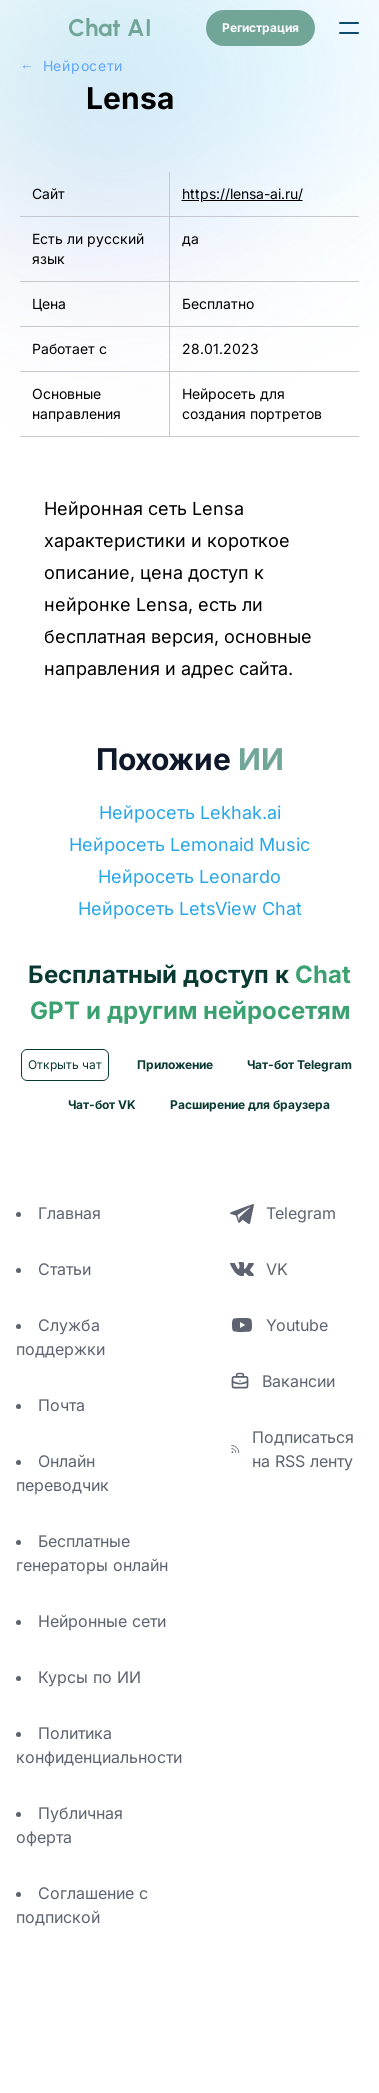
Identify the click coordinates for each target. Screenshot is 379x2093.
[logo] (86, 28)
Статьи (64, 1313)
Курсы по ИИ (89, 1721)
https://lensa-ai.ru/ (242, 237)
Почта (61, 1449)
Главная (69, 1257)
